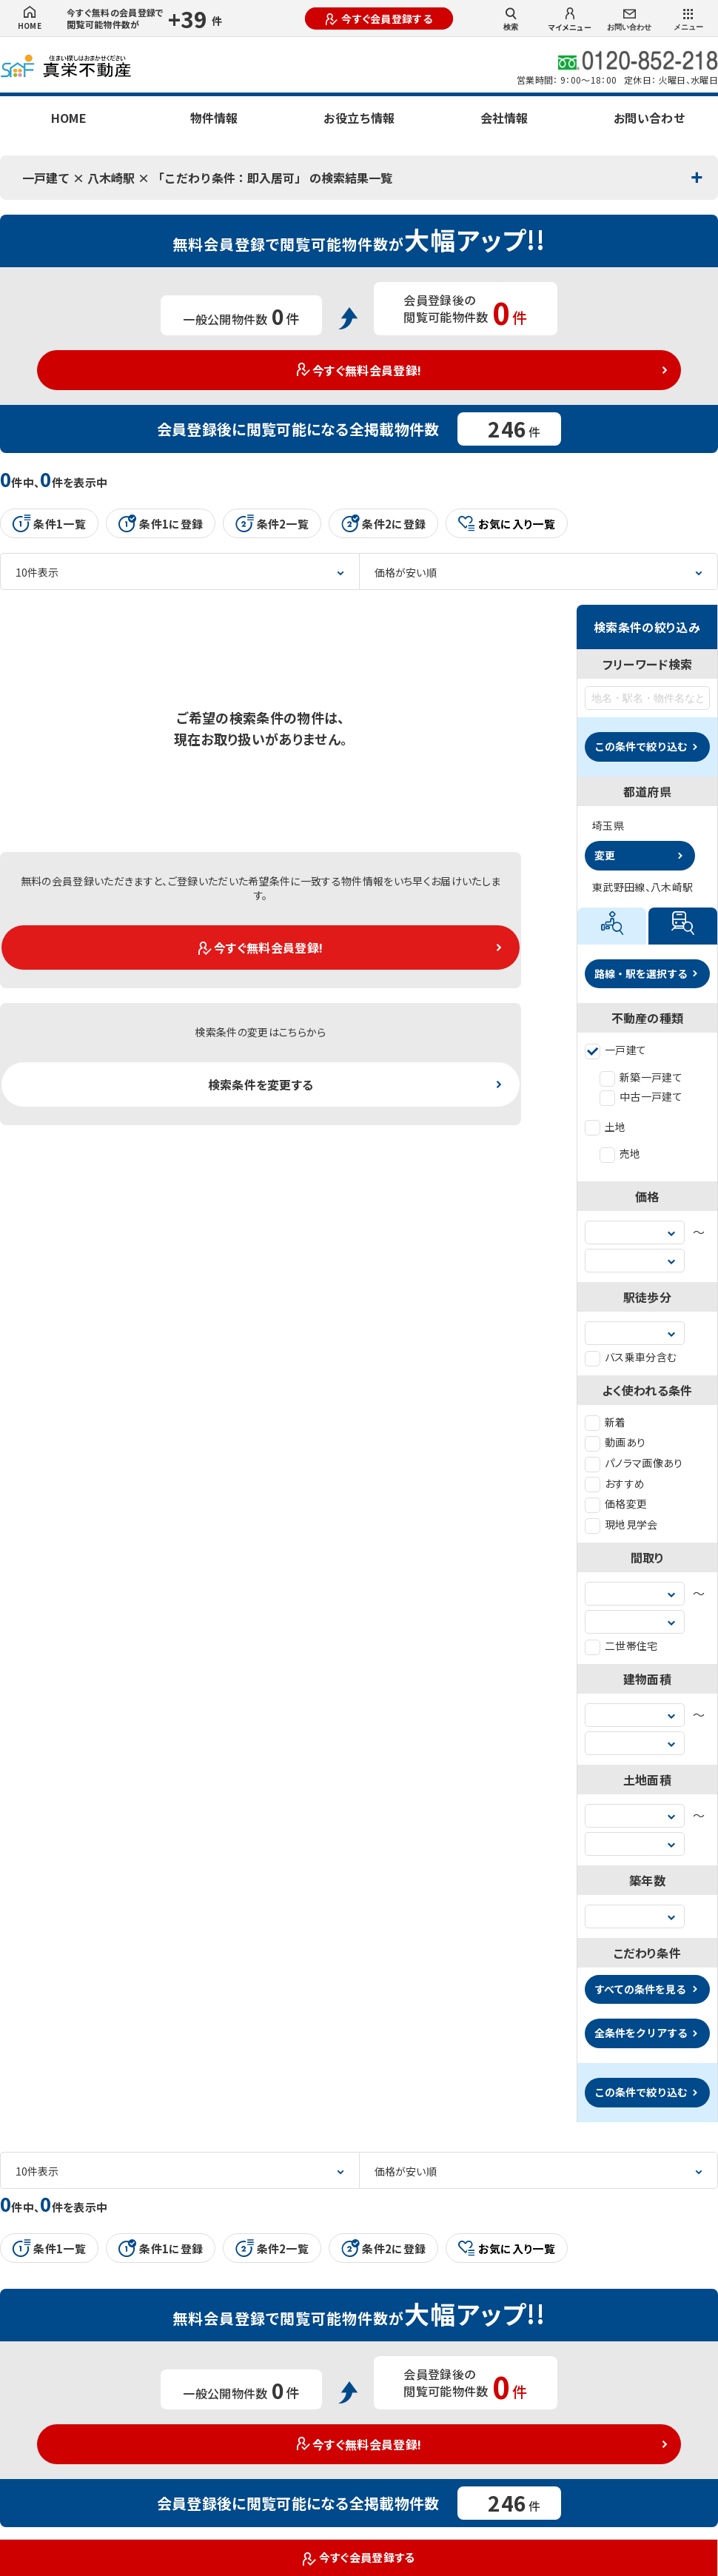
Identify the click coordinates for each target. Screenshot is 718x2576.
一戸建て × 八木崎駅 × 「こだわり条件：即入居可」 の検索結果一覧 (207, 178)
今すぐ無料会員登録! (359, 370)
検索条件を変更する (261, 1084)
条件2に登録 (383, 523)
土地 (605, 1126)
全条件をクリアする (641, 2032)
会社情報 (504, 118)
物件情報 (214, 118)
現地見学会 (621, 1524)
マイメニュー (570, 20)
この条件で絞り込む (641, 746)
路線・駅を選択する (641, 973)
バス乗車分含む (631, 1356)
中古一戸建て (641, 1096)
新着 (605, 1422)
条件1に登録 (160, 523)
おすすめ (615, 1483)
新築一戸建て (641, 1077)
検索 (510, 19)
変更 (604, 855)
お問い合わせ (629, 20)
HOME (29, 18)
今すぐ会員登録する (379, 18)
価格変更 (616, 1503)
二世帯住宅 (621, 1645)
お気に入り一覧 (506, 523)
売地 (620, 1153)
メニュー (688, 20)
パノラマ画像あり (634, 1462)
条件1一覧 (49, 523)
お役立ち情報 (359, 118)
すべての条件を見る (640, 1989)
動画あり (615, 1442)
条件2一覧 (272, 523)
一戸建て (615, 1049)
